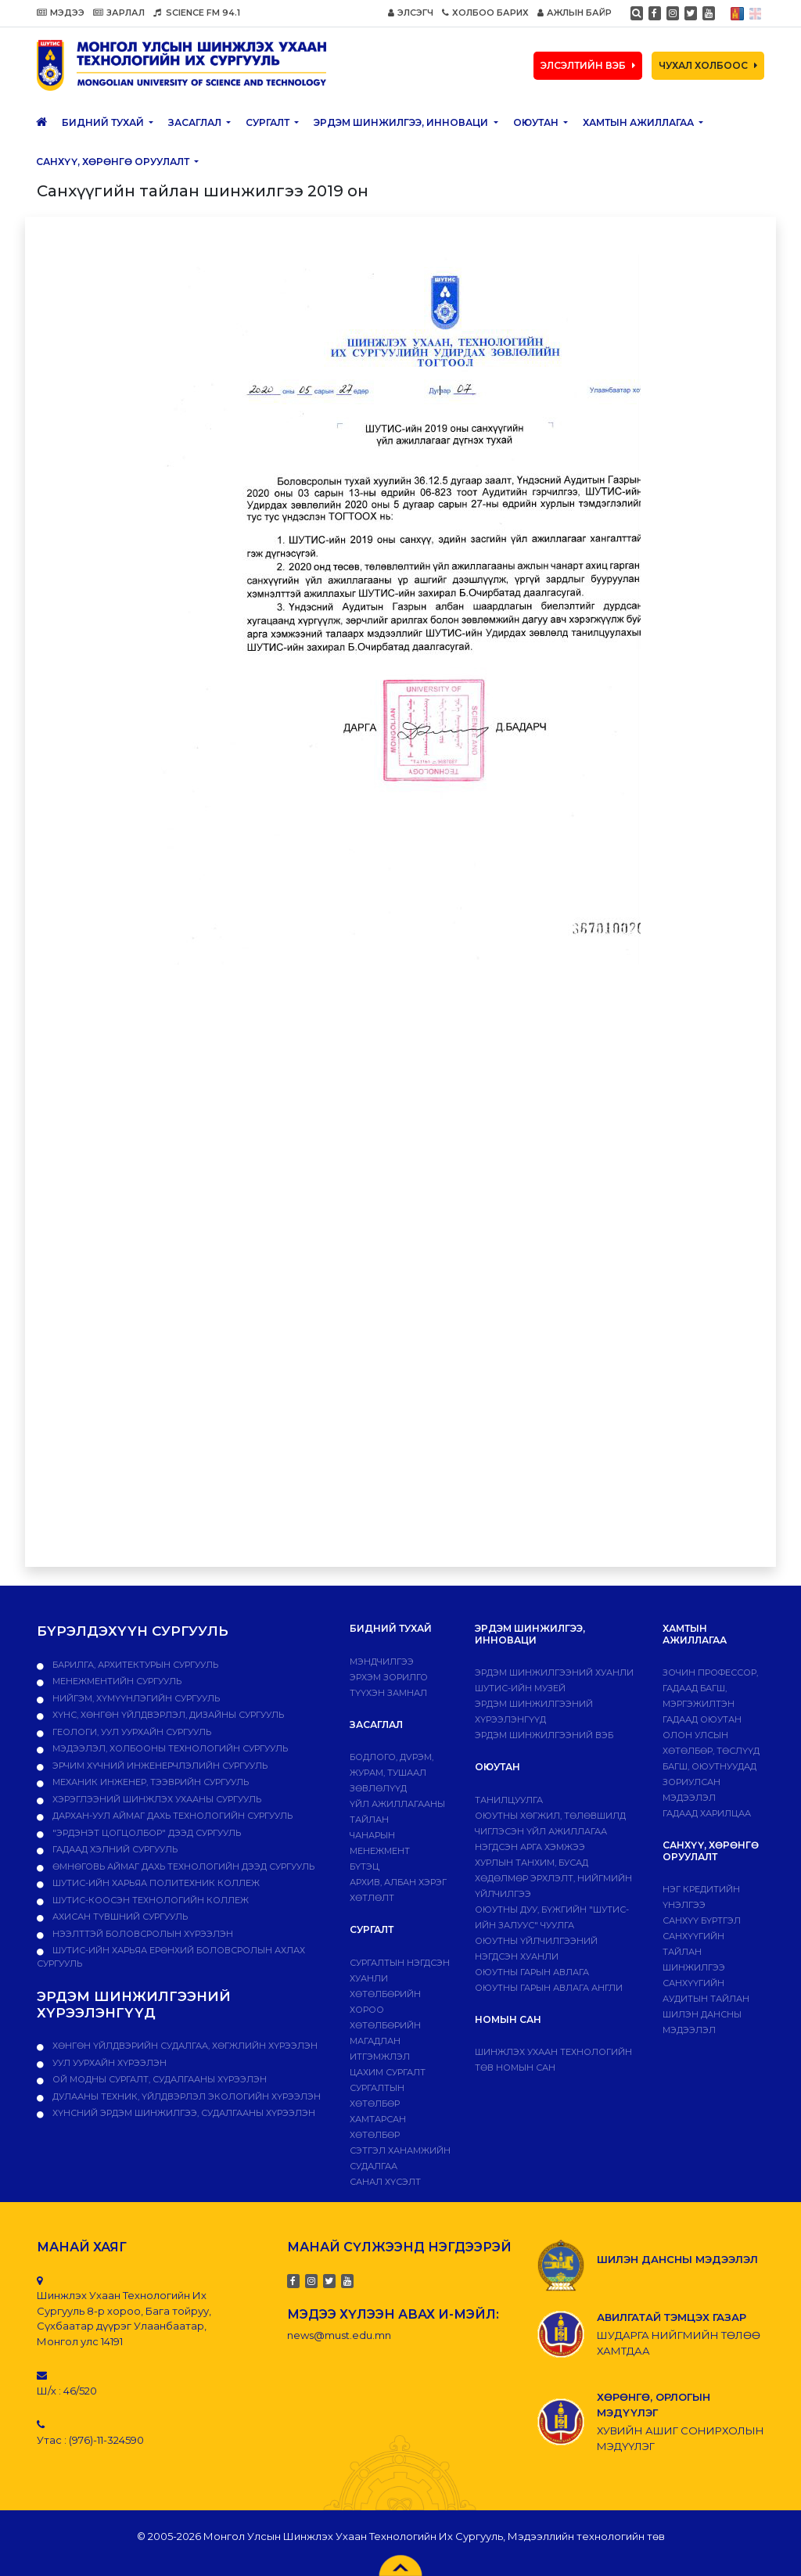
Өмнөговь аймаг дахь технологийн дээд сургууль (182, 1866)
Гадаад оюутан (702, 1719)
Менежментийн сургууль (115, 1681)
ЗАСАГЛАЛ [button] (196, 122)
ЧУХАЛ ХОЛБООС (708, 65)
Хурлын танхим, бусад (531, 1862)
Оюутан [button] (537, 122)
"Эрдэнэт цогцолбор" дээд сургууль (145, 1832)
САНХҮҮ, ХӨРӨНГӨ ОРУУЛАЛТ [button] (114, 161)
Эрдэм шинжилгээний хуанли (554, 1672)
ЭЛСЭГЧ (410, 12)
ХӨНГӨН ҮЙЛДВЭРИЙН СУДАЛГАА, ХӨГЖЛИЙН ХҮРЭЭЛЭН (184, 2045)
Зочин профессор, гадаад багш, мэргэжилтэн (710, 1688)
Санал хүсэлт (385, 2181)
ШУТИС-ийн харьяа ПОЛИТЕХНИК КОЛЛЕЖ (155, 1882)
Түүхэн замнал (388, 1692)
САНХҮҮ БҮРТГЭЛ (702, 1920)
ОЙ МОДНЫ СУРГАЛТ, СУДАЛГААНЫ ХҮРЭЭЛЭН (158, 2079)
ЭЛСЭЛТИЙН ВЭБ (588, 65)
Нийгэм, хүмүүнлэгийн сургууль (135, 1698)
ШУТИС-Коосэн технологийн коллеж (149, 1900)
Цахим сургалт (388, 2072)
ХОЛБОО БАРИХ (485, 12)
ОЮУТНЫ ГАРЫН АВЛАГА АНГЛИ (549, 1987)
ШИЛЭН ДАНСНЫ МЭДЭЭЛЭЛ (677, 2259)
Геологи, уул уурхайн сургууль (130, 1731)
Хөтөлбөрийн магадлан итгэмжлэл (385, 2041)
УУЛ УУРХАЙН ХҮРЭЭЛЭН (108, 2062)
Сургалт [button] (269, 122)
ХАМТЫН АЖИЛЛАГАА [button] (639, 122)
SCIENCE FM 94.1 (196, 12)
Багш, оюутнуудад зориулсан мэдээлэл (709, 1782)
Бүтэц (364, 1866)
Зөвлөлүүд (378, 1788)
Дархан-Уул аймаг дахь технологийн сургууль (171, 1815)
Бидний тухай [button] (104, 122)
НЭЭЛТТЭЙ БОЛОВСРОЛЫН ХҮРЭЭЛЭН (141, 1933)
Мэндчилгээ (382, 1661)
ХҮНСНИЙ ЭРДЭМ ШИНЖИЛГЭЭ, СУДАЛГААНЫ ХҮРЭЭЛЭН (182, 2112)
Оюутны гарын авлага (532, 1972)
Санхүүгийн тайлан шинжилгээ (694, 1952)
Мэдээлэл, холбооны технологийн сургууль (169, 1748)
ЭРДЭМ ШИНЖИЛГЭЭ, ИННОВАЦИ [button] (402, 122)
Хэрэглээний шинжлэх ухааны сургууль (155, 1799)
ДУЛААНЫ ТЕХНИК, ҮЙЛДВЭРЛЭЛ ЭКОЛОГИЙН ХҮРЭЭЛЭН (185, 2096)
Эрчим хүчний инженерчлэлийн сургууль (159, 1765)
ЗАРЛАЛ (119, 12)
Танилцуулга (509, 1800)
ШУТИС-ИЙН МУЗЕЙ (520, 1688)
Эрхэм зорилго (389, 1677)
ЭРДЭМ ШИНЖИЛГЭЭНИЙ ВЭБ (544, 1735)
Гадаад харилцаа (707, 1813)
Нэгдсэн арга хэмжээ (530, 1846)
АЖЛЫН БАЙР (574, 12)
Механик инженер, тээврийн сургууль (149, 1782)
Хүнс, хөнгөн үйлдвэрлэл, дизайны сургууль (167, 1714)
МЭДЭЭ (60, 12)
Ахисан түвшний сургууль (119, 1916)
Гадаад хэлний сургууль (114, 1849)
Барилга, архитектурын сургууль (134, 1664)
